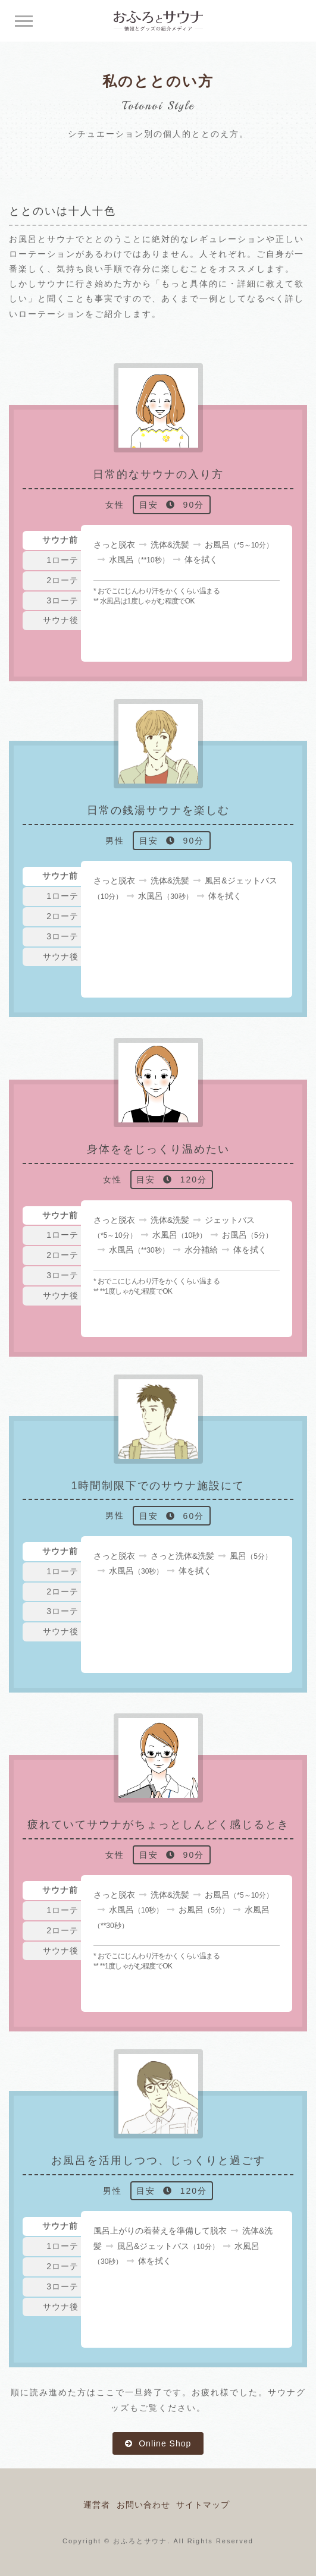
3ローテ (62, 600)
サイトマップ (203, 2504)
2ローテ (62, 580)
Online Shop (163, 2443)
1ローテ (62, 560)
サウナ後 (61, 620)
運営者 (96, 2504)
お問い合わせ (143, 2504)
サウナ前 (60, 540)
